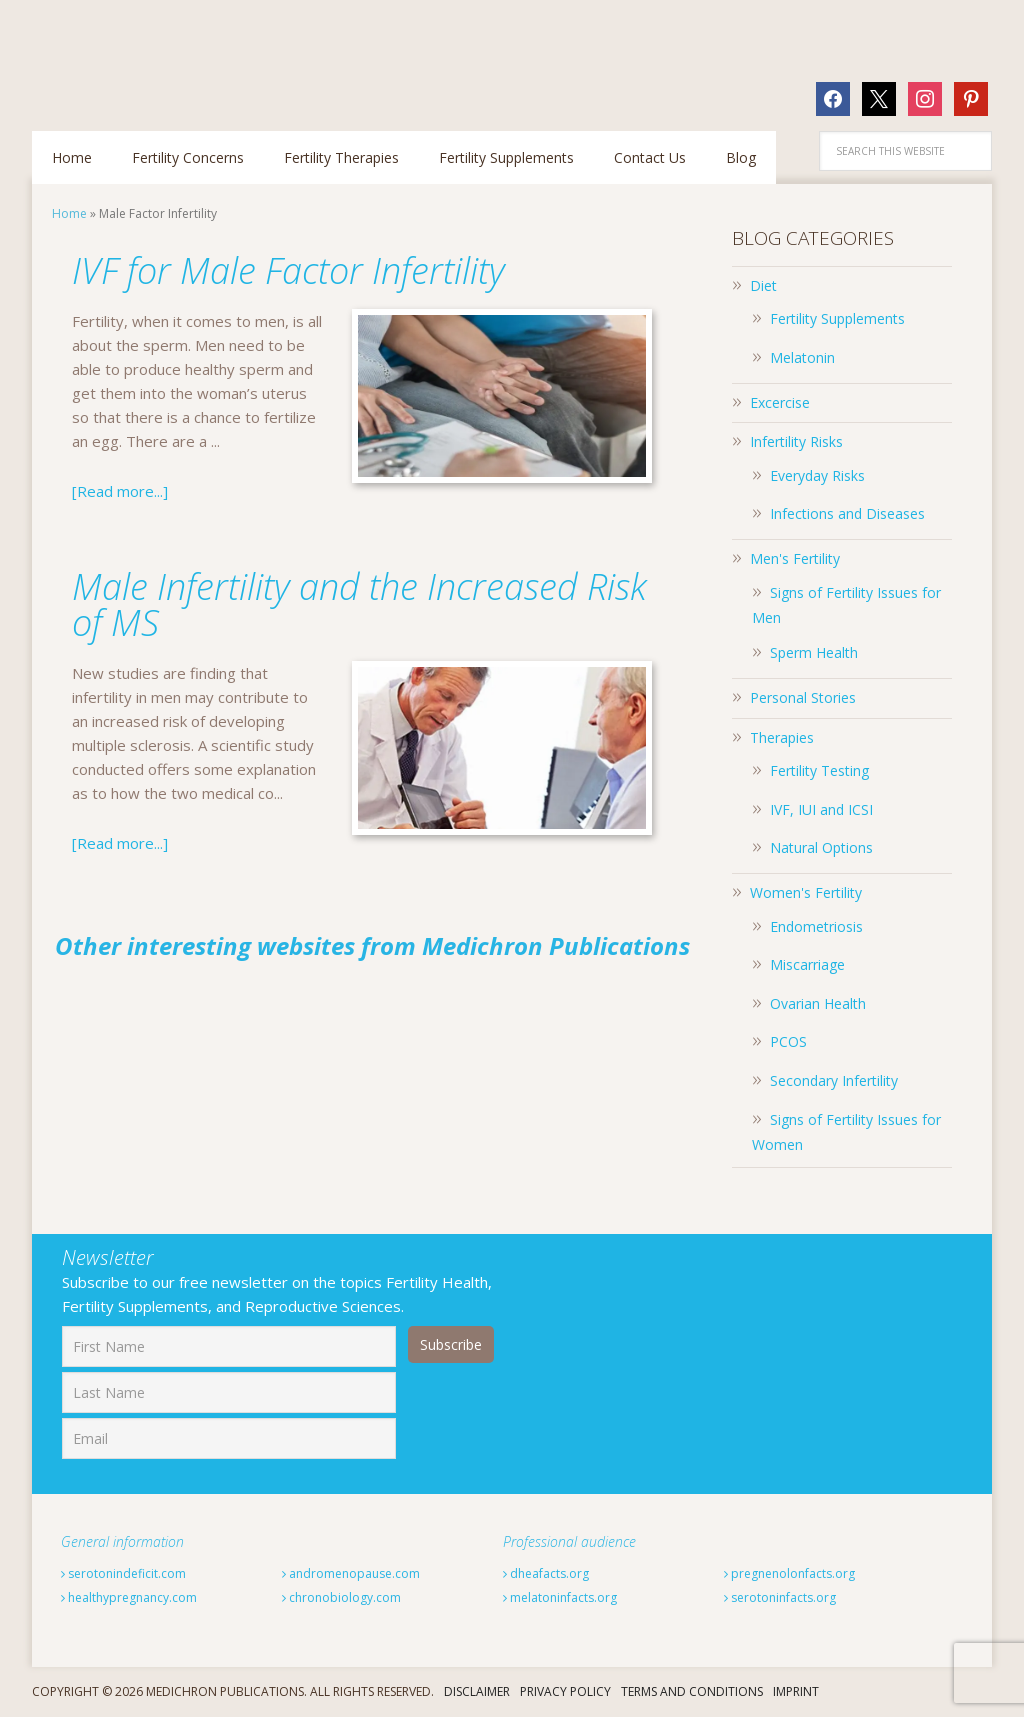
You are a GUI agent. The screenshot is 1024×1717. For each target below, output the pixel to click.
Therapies (782, 737)
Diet (763, 285)
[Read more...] (120, 491)
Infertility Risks (796, 441)
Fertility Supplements (837, 318)
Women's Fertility (806, 892)
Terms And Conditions (692, 1691)
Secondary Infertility (834, 1080)
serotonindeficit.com (123, 1573)
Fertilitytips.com (162, 55)
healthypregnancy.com (129, 1597)
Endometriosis (816, 926)
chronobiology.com (341, 1597)
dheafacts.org (546, 1573)
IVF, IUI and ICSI (821, 809)
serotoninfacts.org (780, 1597)
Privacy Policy (565, 1691)
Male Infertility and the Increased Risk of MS (359, 604)
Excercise (780, 402)
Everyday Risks (817, 475)
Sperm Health (814, 652)
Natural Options (821, 847)
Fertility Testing (819, 770)
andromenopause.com (351, 1573)
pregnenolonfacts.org (789, 1573)
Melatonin (802, 357)
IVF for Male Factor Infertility (288, 270)
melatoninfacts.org (560, 1597)
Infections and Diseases (847, 513)
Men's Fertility (795, 558)
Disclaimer (477, 1691)
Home (69, 213)
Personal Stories (803, 697)
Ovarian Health (818, 1003)
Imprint (796, 1691)
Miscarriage (807, 964)
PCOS (788, 1041)
